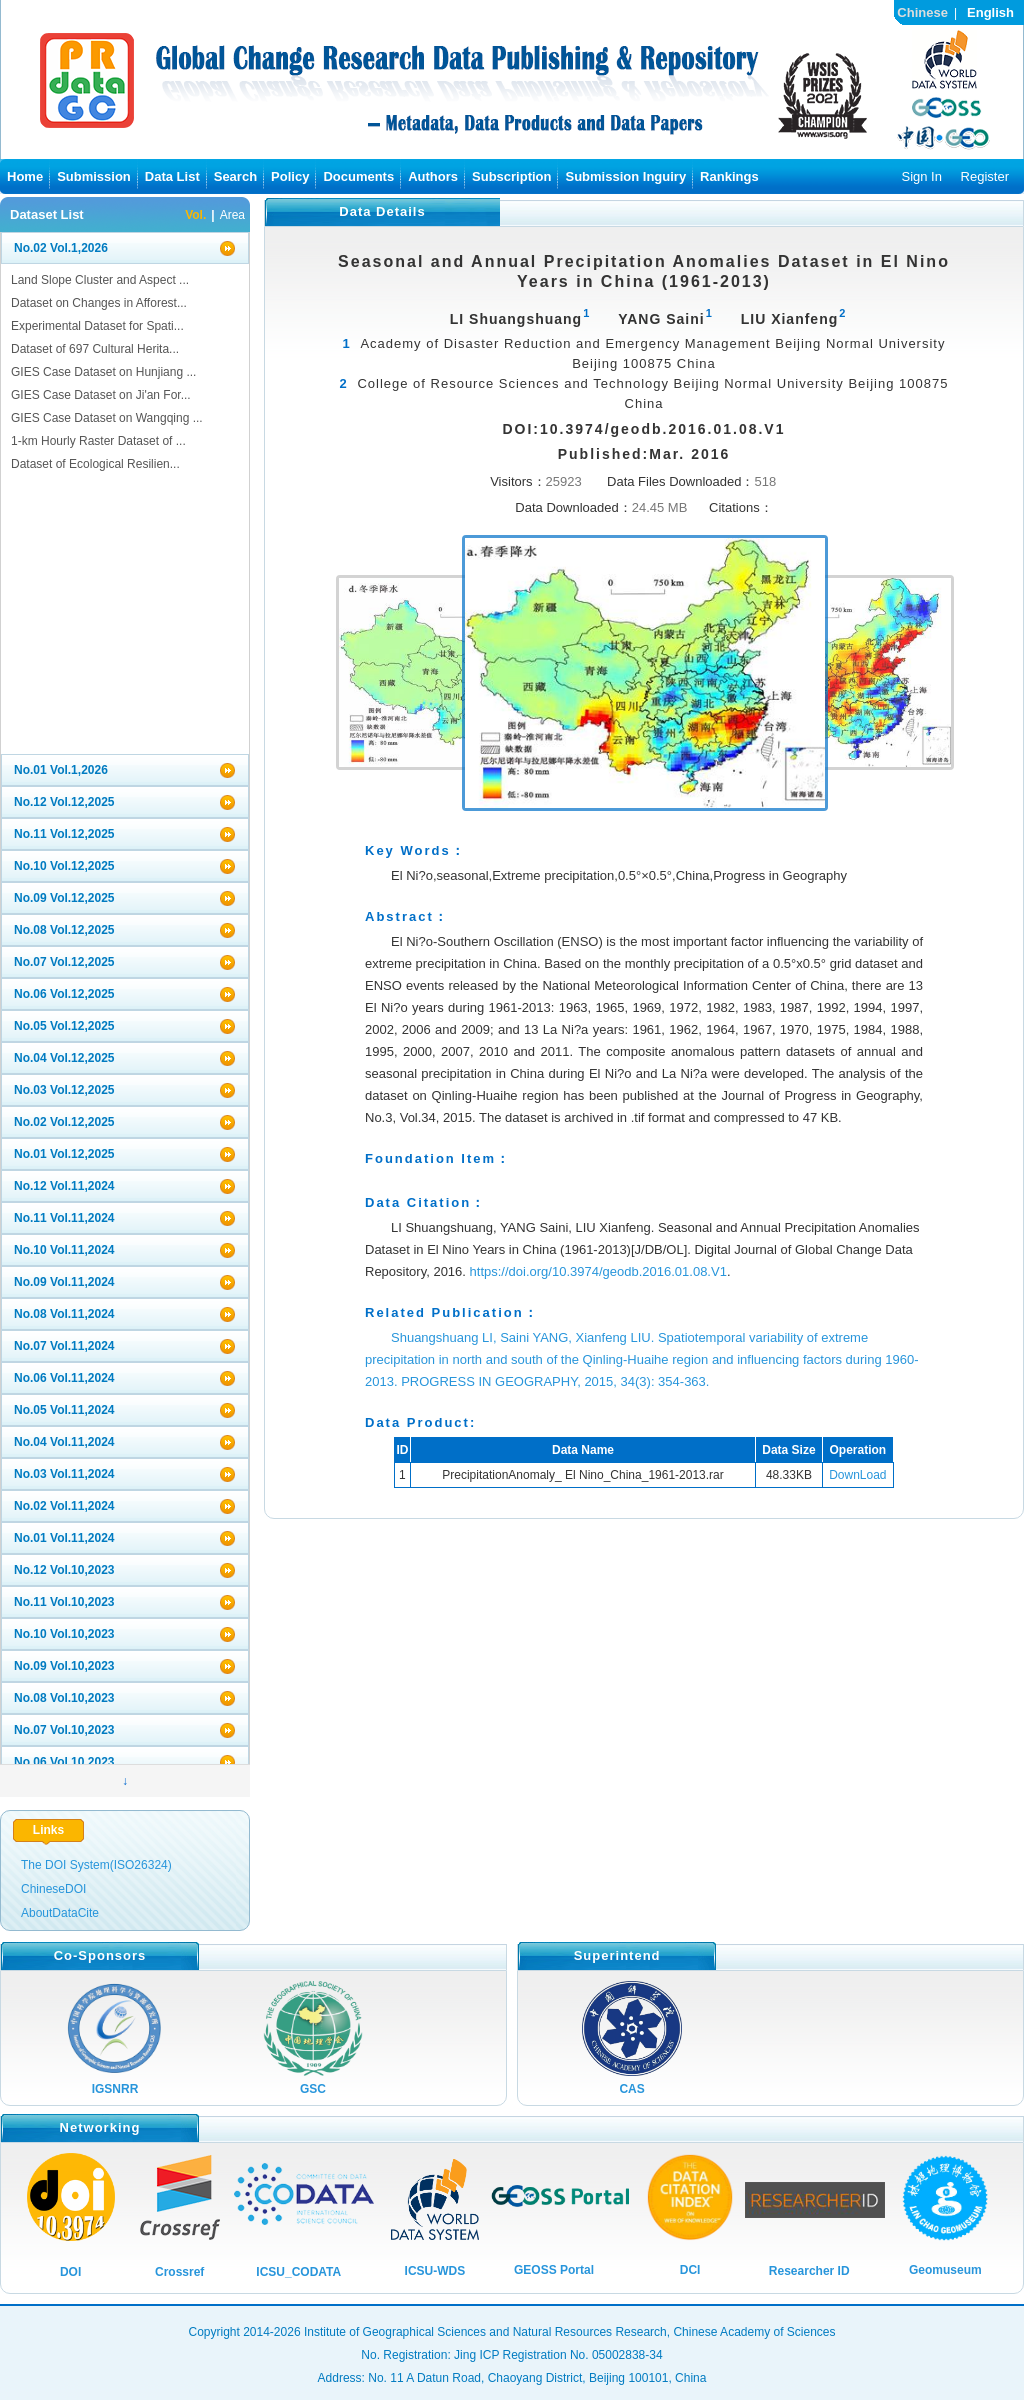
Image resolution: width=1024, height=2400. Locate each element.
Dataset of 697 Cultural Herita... (95, 349)
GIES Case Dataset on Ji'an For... (101, 395)
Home (25, 176)
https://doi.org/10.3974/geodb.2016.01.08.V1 (598, 1271)
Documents (358, 176)
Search (235, 176)
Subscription (511, 176)
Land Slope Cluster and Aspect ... (100, 280)
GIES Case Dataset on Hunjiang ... (103, 372)
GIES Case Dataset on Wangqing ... (107, 418)
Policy (290, 176)
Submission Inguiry (625, 176)
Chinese (922, 12)
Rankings (729, 176)
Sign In (921, 176)
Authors (433, 176)
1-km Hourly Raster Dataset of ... (98, 441)
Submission (94, 176)
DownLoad (857, 1475)
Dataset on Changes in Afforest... (99, 303)
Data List (172, 176)
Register (985, 176)
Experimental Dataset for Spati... (97, 326)
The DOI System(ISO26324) (96, 1865)
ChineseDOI (53, 1889)
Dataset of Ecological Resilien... (95, 464)
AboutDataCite (60, 1913)
